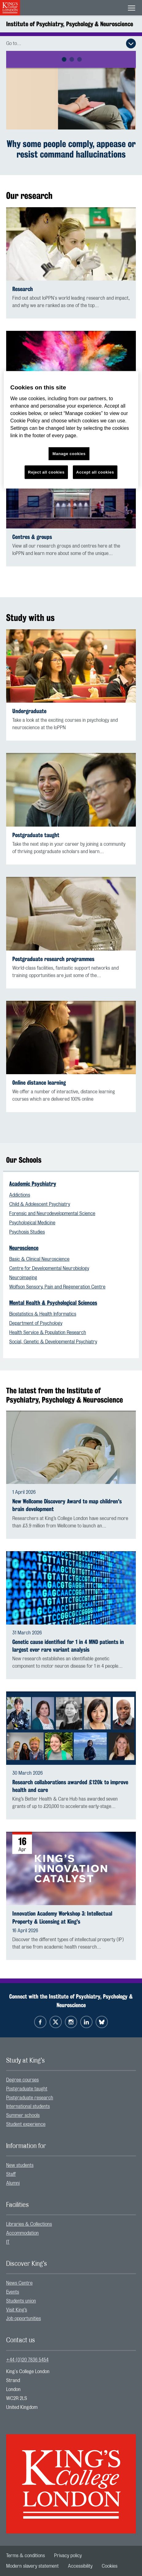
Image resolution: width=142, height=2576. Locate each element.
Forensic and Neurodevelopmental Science (52, 1213)
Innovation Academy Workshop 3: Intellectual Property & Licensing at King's (62, 1917)
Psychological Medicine (32, 1222)
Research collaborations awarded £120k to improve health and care (70, 1786)
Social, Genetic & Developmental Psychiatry (53, 1341)
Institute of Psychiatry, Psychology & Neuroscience (69, 24)
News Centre (19, 2283)
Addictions (19, 1195)
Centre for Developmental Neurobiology (49, 1268)
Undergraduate (29, 711)
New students (20, 2165)
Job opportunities (23, 2318)
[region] (71, 430)
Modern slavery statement (32, 2566)
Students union (21, 2301)
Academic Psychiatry (32, 1184)
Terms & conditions (25, 2555)
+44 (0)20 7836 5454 (27, 2359)
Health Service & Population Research (47, 1332)
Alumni (13, 2183)
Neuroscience (23, 1248)
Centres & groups (32, 537)
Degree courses (22, 2079)
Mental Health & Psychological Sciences (53, 1303)
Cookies (109, 2566)
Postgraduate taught (35, 835)
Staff (11, 2174)
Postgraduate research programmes (53, 959)
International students (28, 2106)
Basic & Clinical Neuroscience (39, 1259)
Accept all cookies (95, 472)
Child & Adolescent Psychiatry (39, 1204)
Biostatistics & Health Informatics (42, 1314)
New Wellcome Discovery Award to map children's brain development (67, 1505)
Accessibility (80, 2566)
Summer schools (23, 2115)
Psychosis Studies (27, 1232)
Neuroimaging (23, 1277)
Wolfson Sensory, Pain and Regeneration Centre (57, 1286)
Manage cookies (69, 453)
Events (12, 2292)
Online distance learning (39, 1083)
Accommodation (22, 2233)
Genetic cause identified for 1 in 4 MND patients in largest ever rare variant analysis (68, 1646)
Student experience (25, 2124)
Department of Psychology (35, 1323)
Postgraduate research (29, 2097)
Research (22, 289)
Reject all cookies (46, 472)
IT (8, 2242)
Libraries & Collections (29, 2224)
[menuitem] (71, 2080)
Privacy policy (68, 2555)
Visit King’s (16, 2309)
